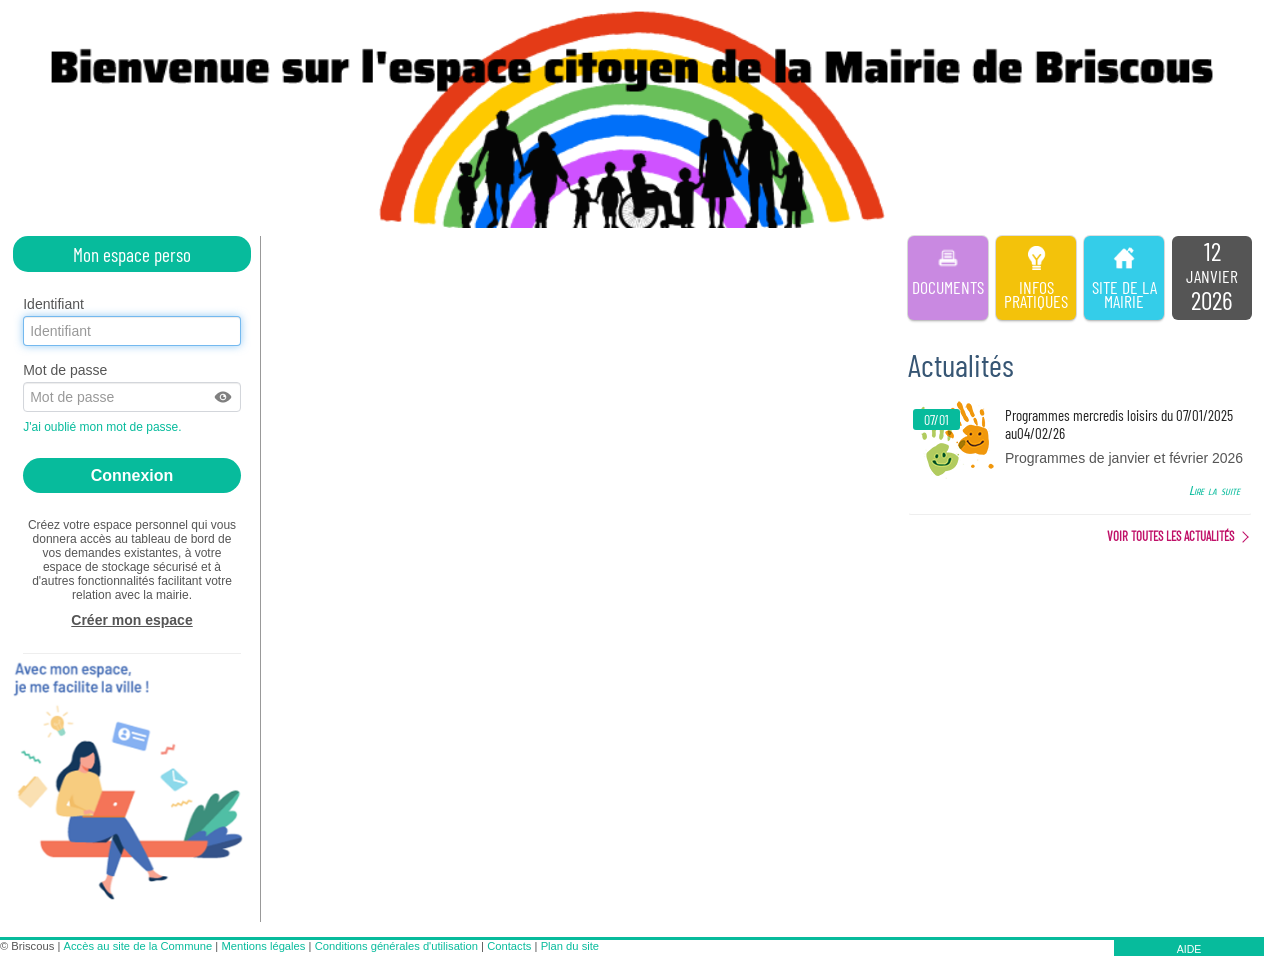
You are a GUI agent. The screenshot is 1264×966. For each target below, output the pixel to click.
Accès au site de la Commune (138, 946)
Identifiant (53, 304)
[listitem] (1212, 278)
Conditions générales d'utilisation (396, 946)
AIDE (1189, 949)
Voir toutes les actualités (1170, 536)
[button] (224, 397)
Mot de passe (65, 370)
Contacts (509, 946)
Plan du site (570, 946)
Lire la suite (1214, 490)
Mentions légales (263, 946)
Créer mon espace (131, 620)
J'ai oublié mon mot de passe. (104, 427)
